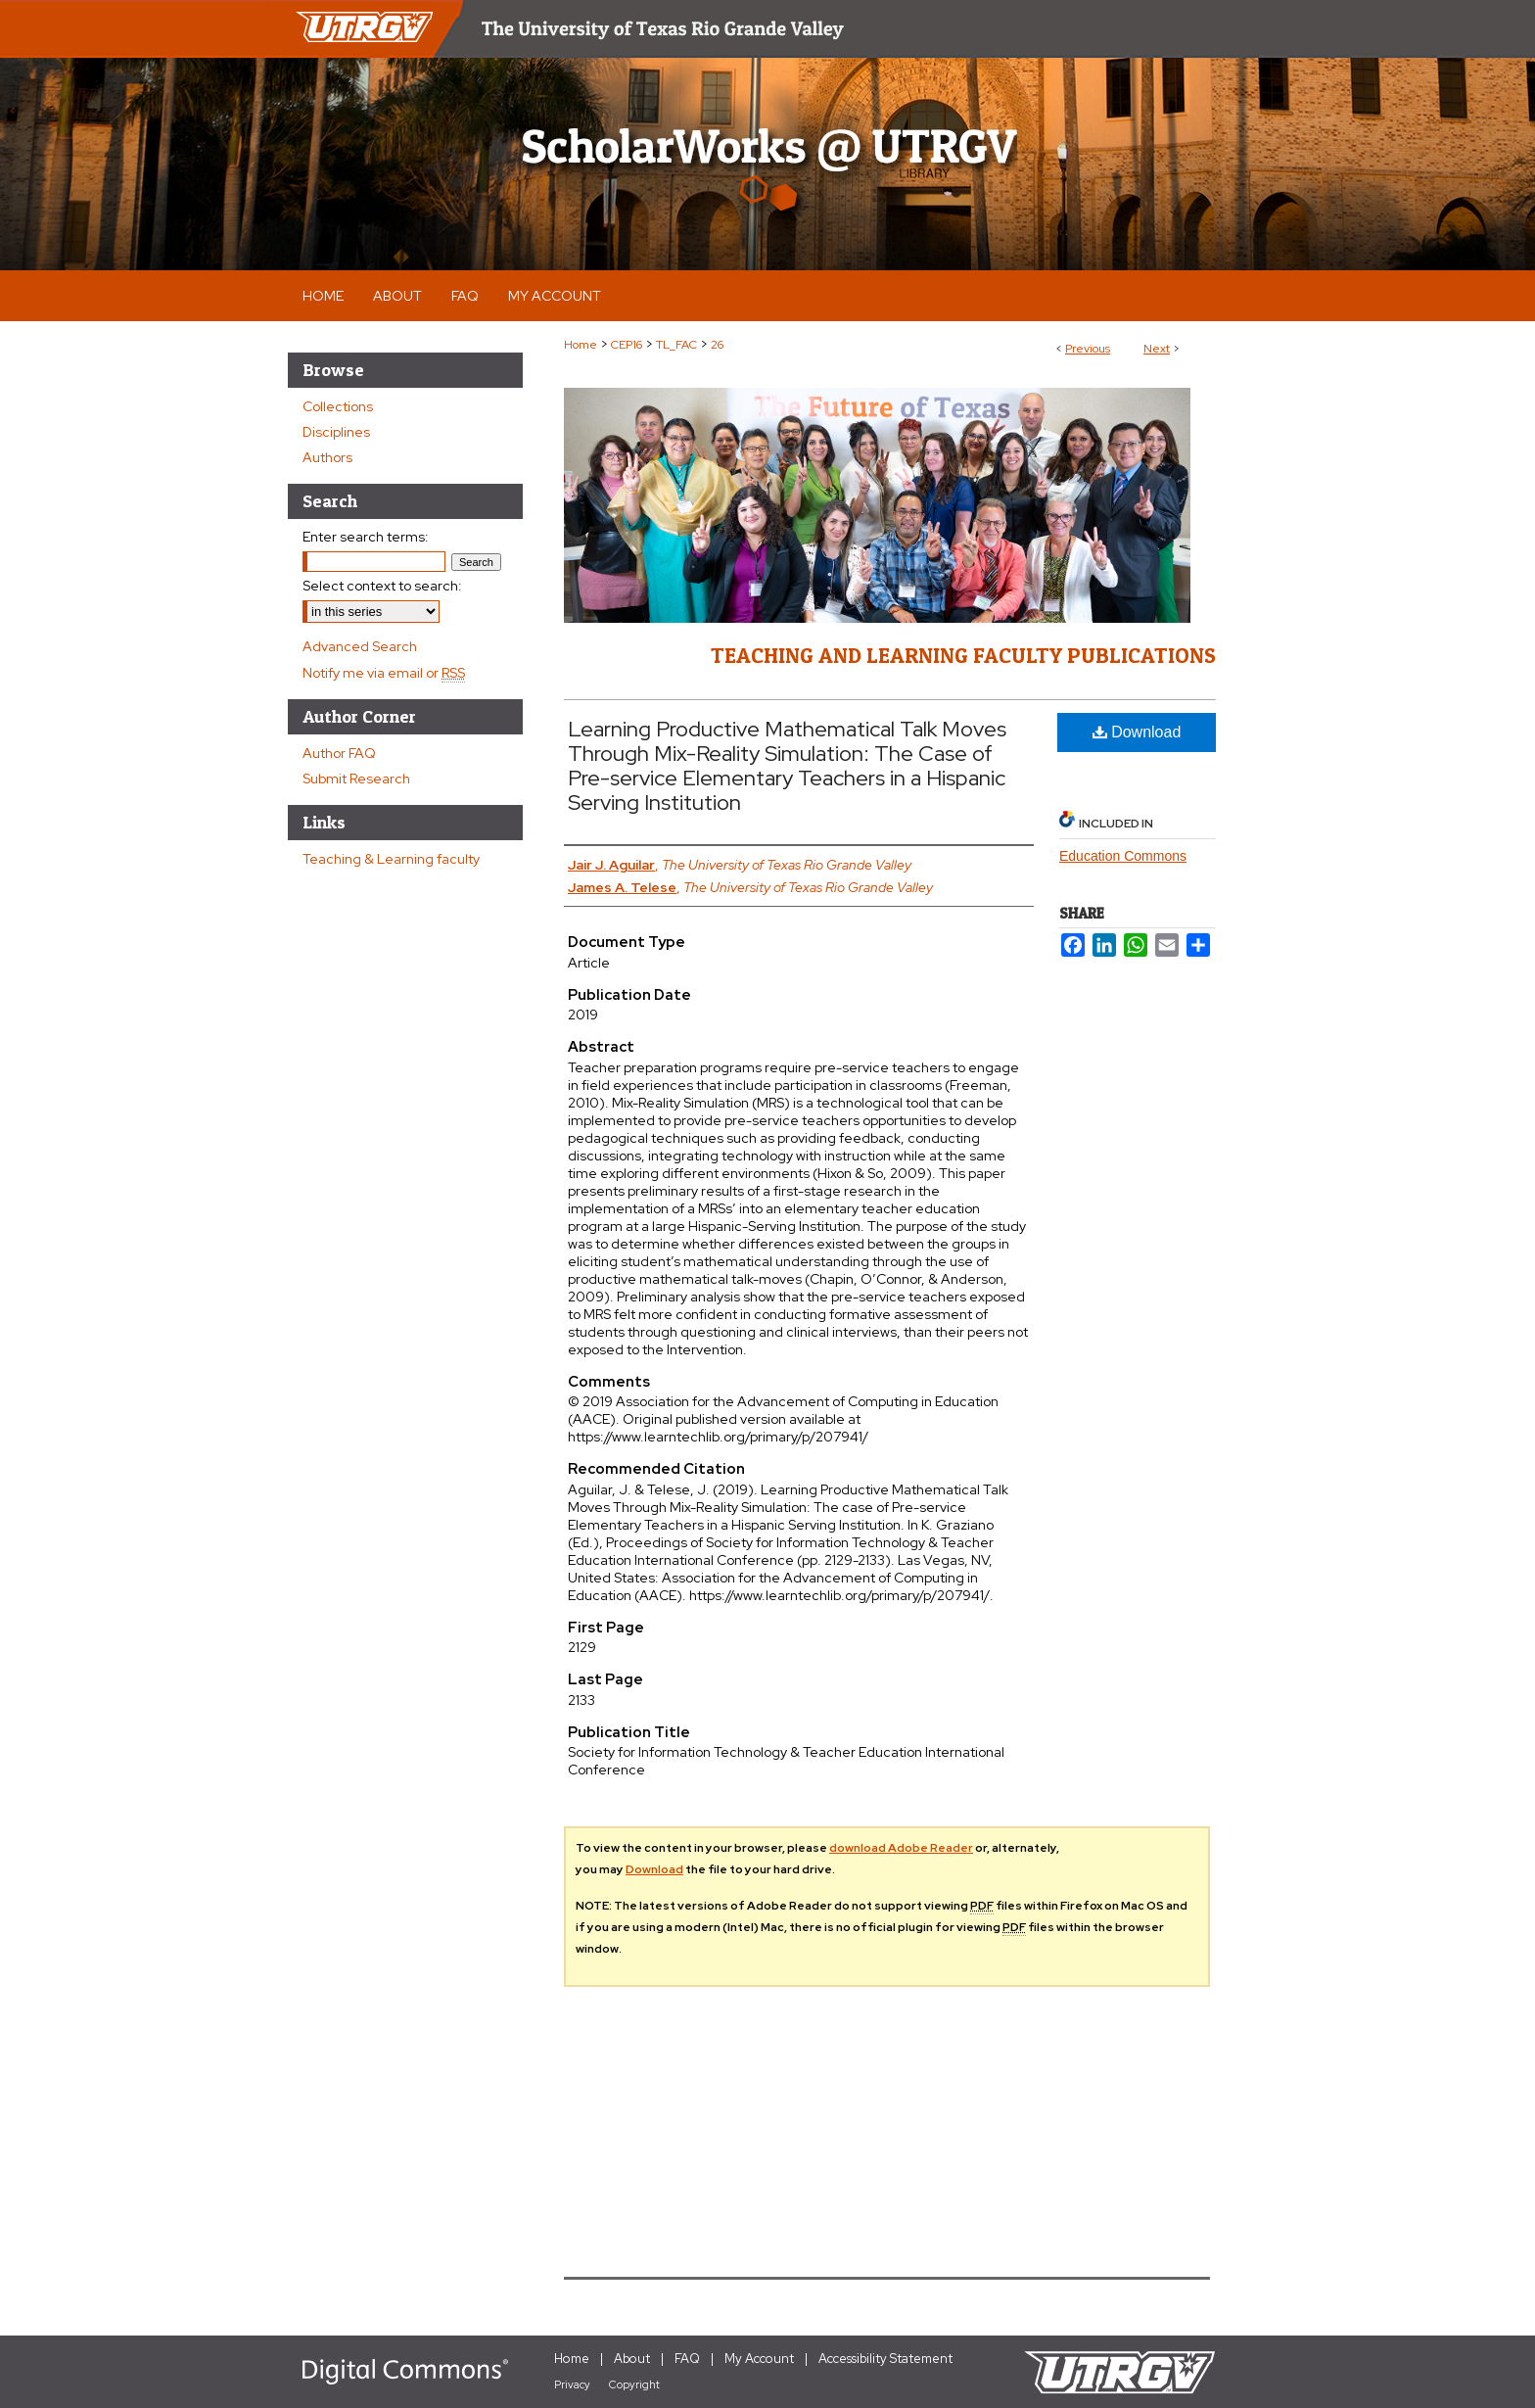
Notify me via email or (383, 673)
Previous (1087, 348)
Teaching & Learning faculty (391, 859)
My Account (759, 2358)
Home (580, 345)
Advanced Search (359, 646)
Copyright (634, 2384)
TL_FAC (676, 345)
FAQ (687, 2358)
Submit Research (356, 778)
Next (1156, 348)
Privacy (572, 2384)
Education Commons (1122, 856)
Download (1137, 732)
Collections (337, 406)
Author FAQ (339, 753)
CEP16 (626, 345)
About (632, 2358)
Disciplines (336, 432)
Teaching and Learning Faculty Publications (963, 655)
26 (717, 345)
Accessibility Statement (885, 2358)
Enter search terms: (365, 536)
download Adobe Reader (901, 1848)
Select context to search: (382, 585)
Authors (327, 457)
